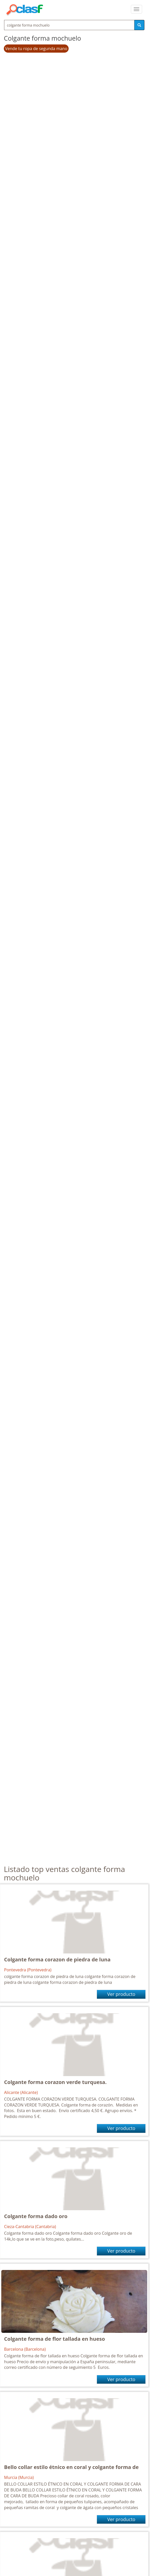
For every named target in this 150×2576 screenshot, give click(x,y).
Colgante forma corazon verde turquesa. (55, 2082)
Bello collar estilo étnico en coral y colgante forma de (71, 2467)
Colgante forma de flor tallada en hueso (54, 2338)
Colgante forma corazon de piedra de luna (57, 1959)
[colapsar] (136, 9)
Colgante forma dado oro (35, 2216)
